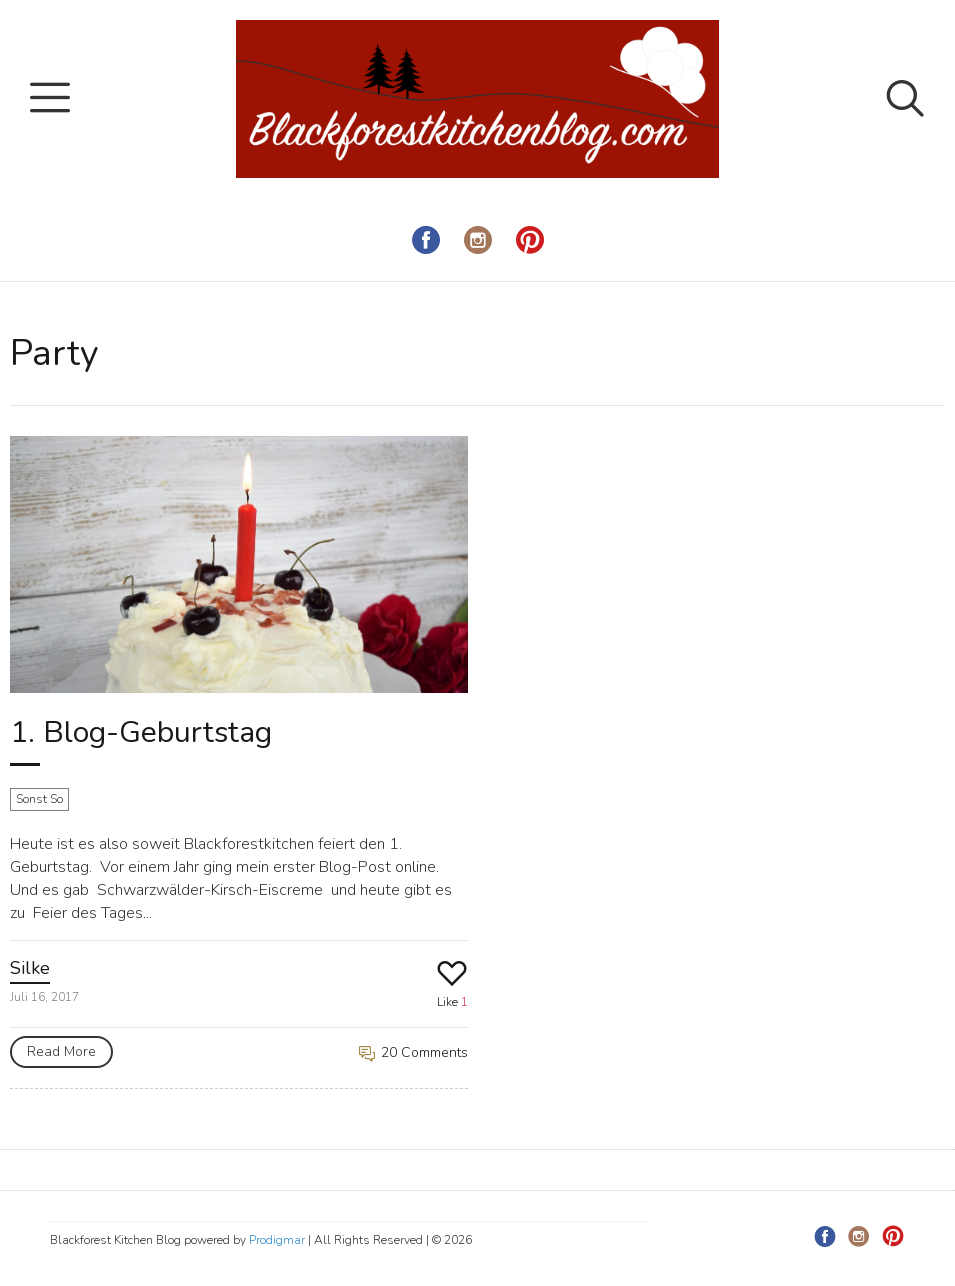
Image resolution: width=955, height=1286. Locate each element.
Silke (30, 968)
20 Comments (413, 1052)
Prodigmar (277, 1240)
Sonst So (39, 799)
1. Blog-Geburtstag (141, 732)
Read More (61, 1051)
